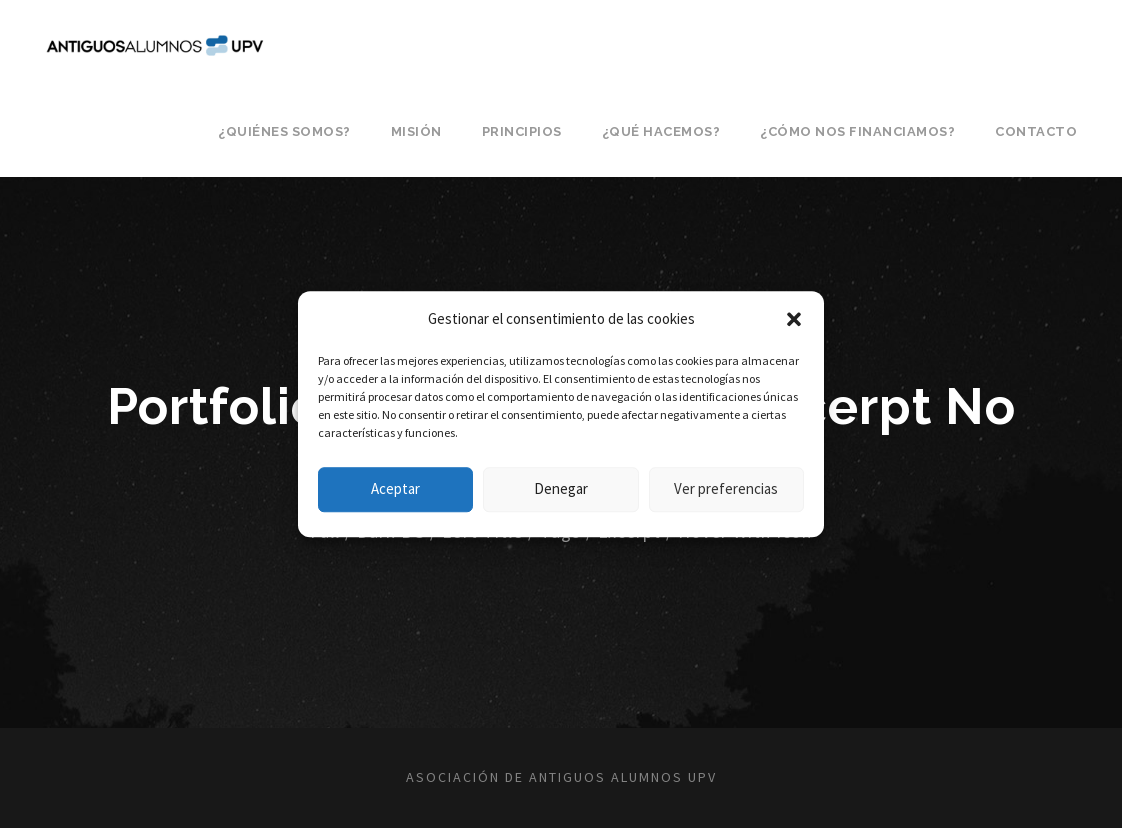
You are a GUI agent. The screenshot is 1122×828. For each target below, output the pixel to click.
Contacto (1036, 131)
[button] (794, 319)
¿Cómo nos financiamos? (857, 131)
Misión (416, 131)
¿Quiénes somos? (284, 131)
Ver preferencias (726, 488)
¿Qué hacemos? (661, 131)
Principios (522, 131)
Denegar (561, 488)
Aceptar (395, 488)
